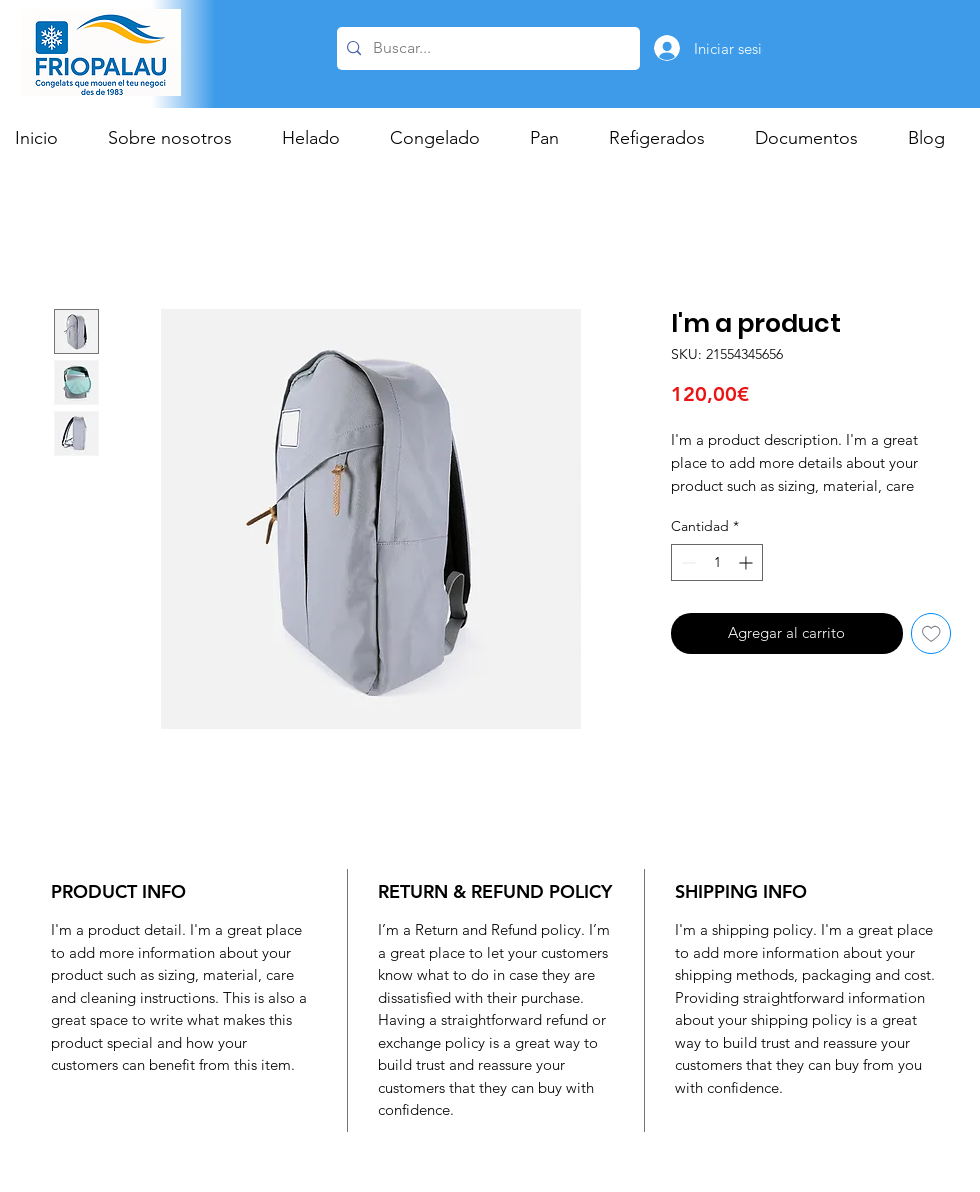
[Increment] (747, 562)
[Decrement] (686, 562)
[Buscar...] (485, 48)
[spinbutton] (717, 562)
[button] (321, 138)
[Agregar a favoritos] (931, 633)
